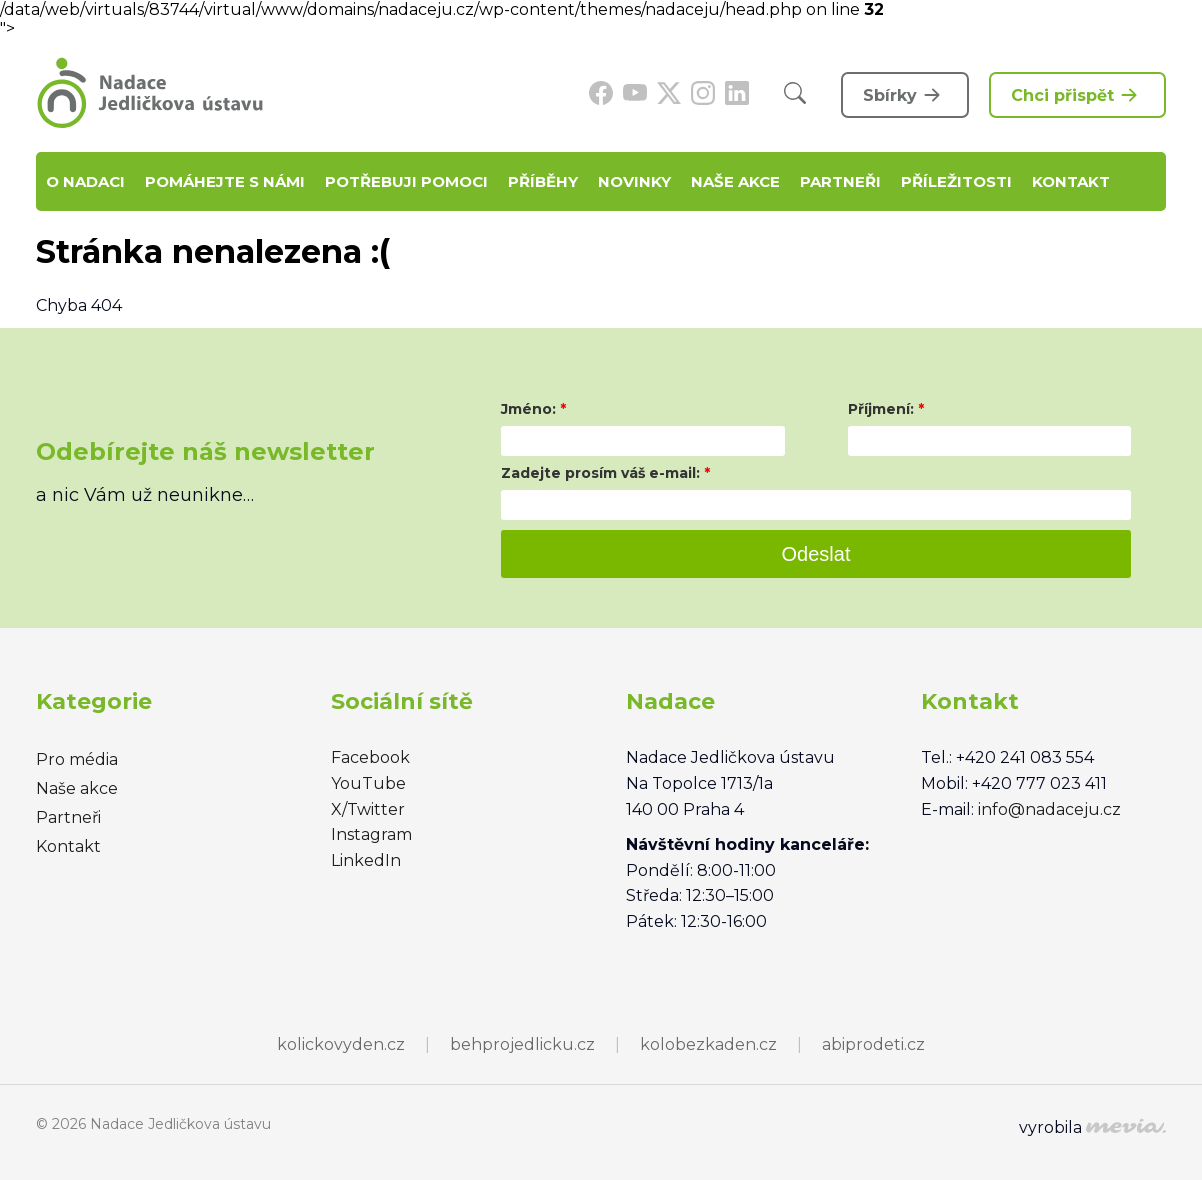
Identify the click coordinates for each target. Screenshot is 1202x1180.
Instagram (371, 834)
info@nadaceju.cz (1049, 809)
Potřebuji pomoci (406, 181)
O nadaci (85, 181)
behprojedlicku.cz (522, 1044)
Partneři (840, 181)
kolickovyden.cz (341, 1044)
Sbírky (905, 95)
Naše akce (735, 181)
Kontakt (1071, 181)
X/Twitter (368, 809)
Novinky (634, 181)
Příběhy (543, 181)
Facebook (370, 757)
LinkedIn (366, 860)
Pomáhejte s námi (225, 181)
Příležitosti (956, 181)
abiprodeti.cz (873, 1044)
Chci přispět (1077, 95)
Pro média (77, 759)
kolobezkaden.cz (708, 1044)
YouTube (368, 783)
